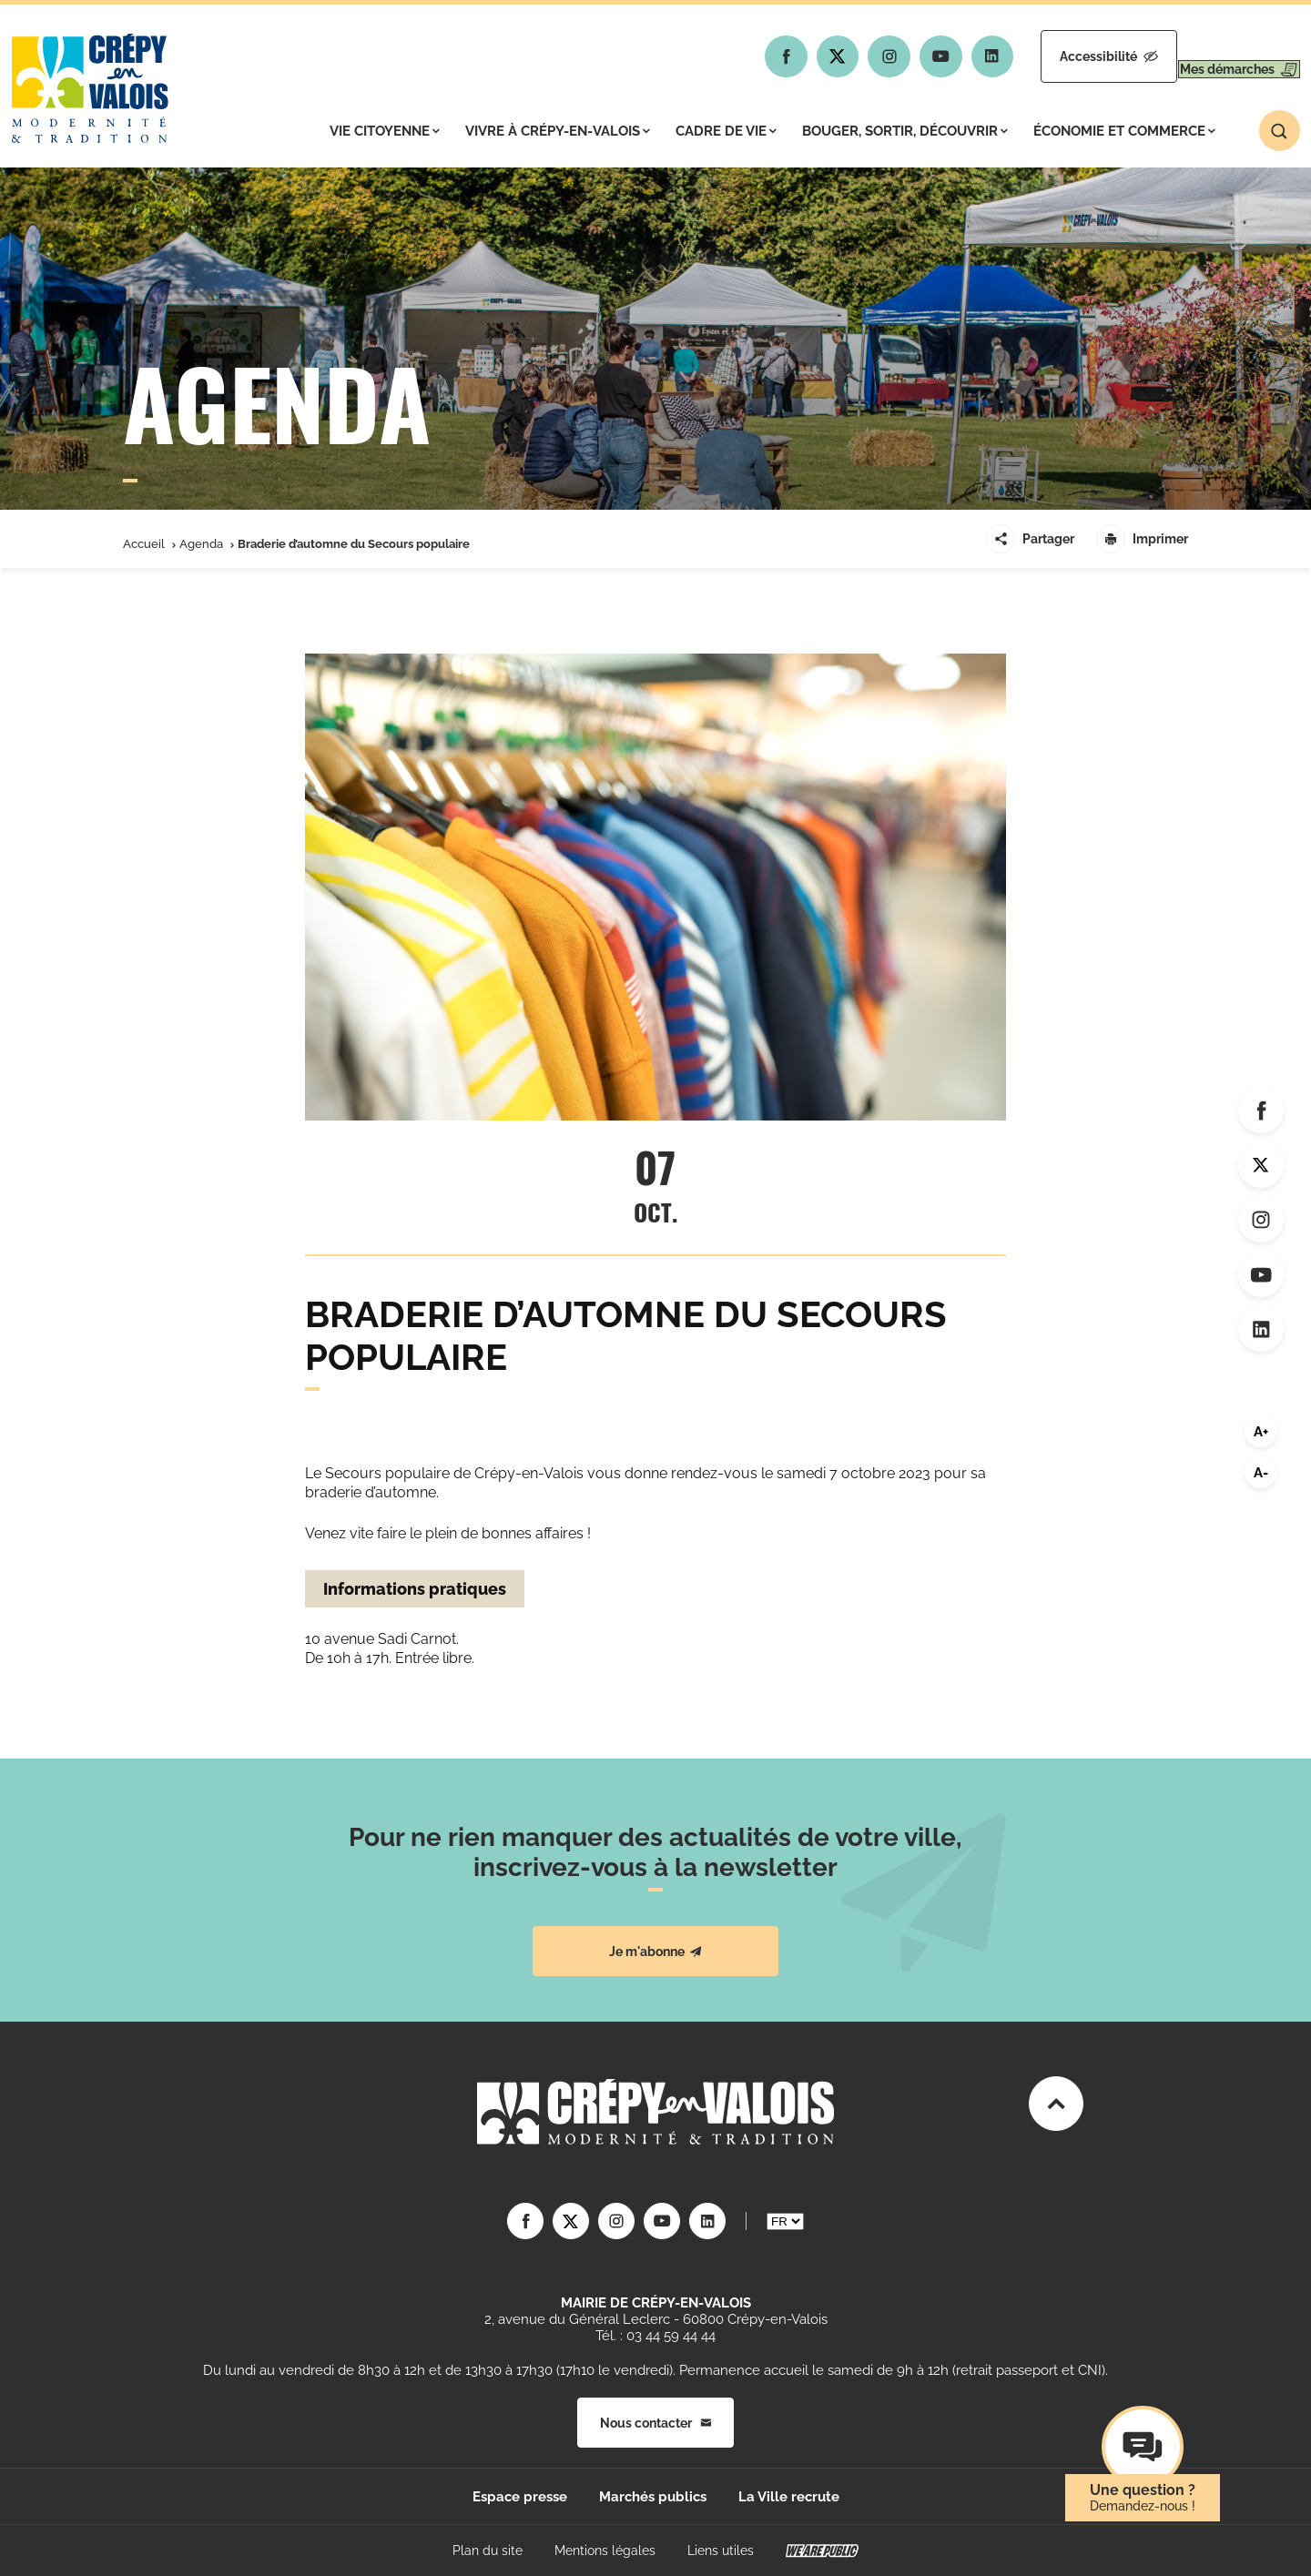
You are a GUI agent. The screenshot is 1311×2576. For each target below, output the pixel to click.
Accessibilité (1058, 56)
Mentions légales (605, 2550)
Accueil (144, 544)
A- (1261, 1473)
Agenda (201, 544)
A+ (1261, 1432)
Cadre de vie (726, 131)
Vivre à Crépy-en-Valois (557, 131)
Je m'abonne (655, 1951)
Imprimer (1142, 538)
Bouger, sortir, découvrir (905, 131)
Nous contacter (655, 2423)
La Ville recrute (788, 2497)
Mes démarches (1222, 56)
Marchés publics (652, 2497)
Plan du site (487, 2550)
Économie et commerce (1124, 131)
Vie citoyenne (385, 131)
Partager (1030, 538)
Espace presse (520, 2497)
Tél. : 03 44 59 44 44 (655, 2336)
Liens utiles (720, 2550)
